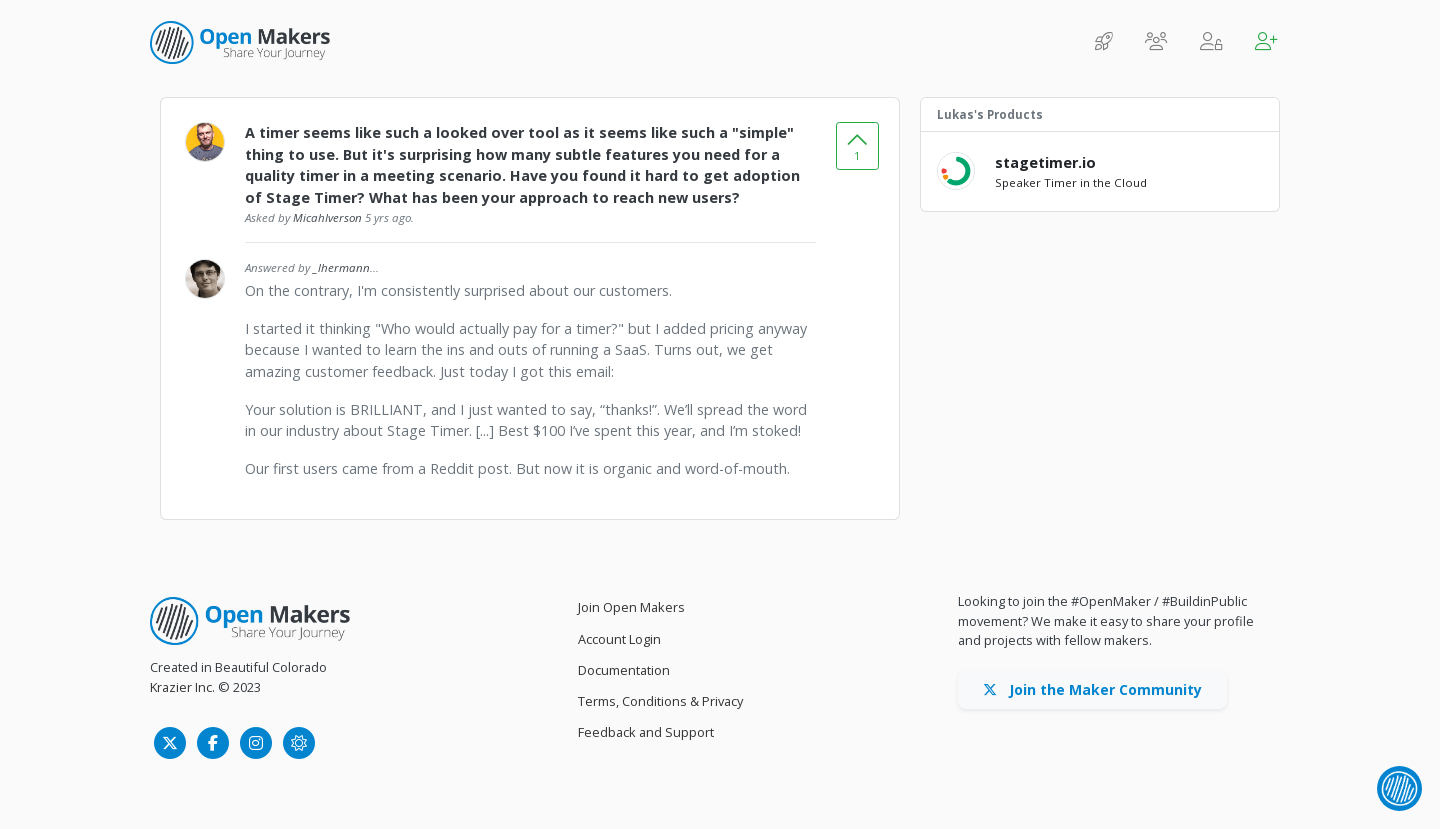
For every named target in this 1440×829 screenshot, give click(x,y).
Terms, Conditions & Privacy (660, 701)
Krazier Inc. (182, 687)
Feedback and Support (646, 732)
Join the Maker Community (1092, 689)
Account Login (619, 639)
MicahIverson (327, 217)
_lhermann (341, 267)
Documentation (624, 670)
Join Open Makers (631, 607)
